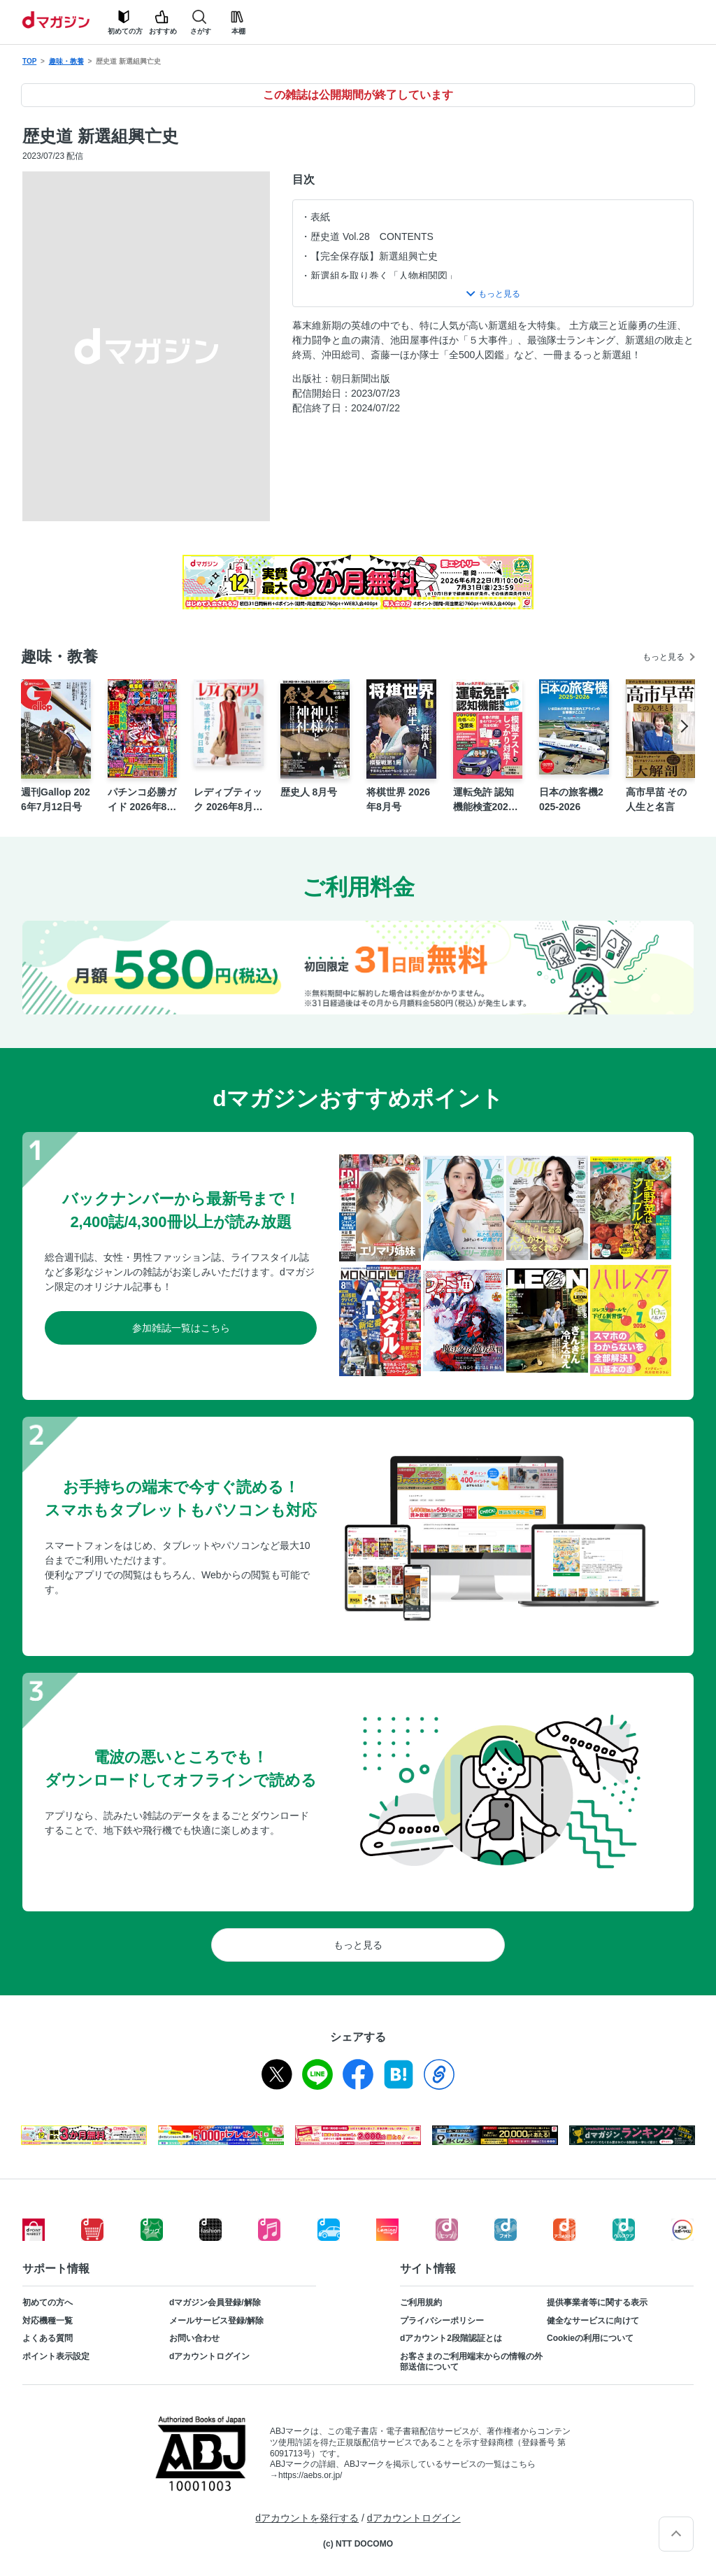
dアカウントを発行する (307, 2518)
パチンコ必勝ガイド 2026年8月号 (142, 800)
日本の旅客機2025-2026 (571, 799)
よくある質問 (47, 2338)
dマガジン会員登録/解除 (215, 2302)
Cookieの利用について (590, 2338)
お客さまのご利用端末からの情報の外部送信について (471, 2361)
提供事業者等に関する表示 (597, 2302)
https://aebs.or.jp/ (310, 2475)
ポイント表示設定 (56, 2356)
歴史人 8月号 (309, 792)
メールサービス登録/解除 (216, 2321)
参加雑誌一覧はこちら (181, 1327)
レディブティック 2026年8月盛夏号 (228, 800)
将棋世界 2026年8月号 (398, 799)
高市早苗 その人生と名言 (656, 799)
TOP (29, 61)
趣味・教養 (66, 61)
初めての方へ (47, 2302)
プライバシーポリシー (442, 2321)
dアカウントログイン (209, 2356)
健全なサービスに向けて (593, 2321)
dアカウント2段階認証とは (451, 2338)
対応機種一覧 (47, 2321)
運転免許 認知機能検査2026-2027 (485, 800)
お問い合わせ (194, 2338)
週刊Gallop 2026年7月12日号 (55, 799)
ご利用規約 (421, 2302)
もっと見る (664, 657)
